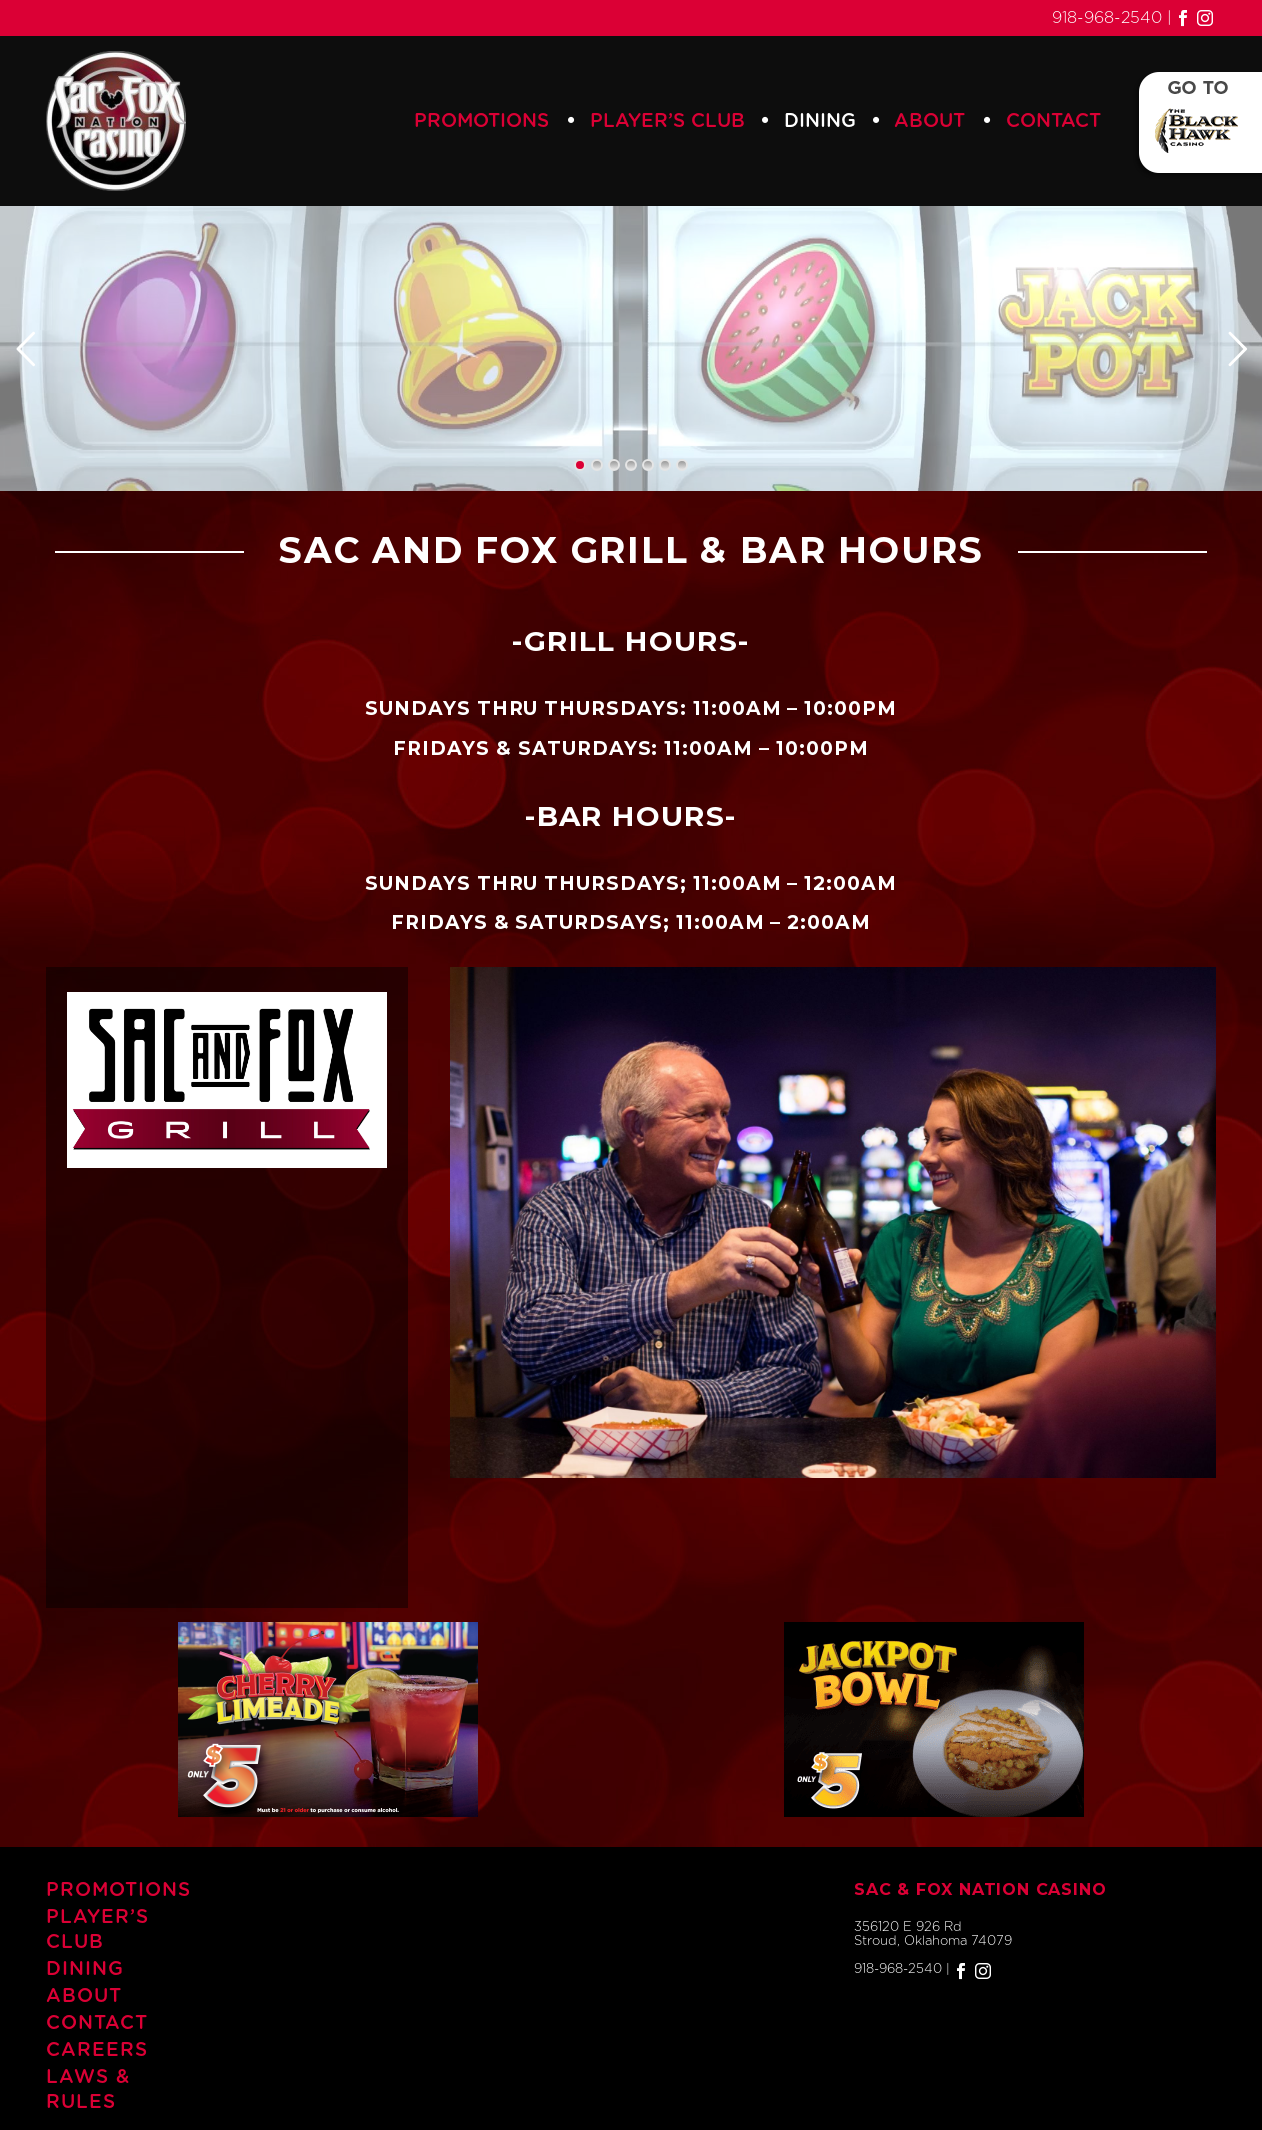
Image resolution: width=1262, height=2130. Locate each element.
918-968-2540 (1107, 18)
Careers (97, 2050)
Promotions (481, 121)
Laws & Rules (88, 2090)
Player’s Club (667, 121)
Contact (1053, 121)
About (929, 121)
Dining (820, 121)
